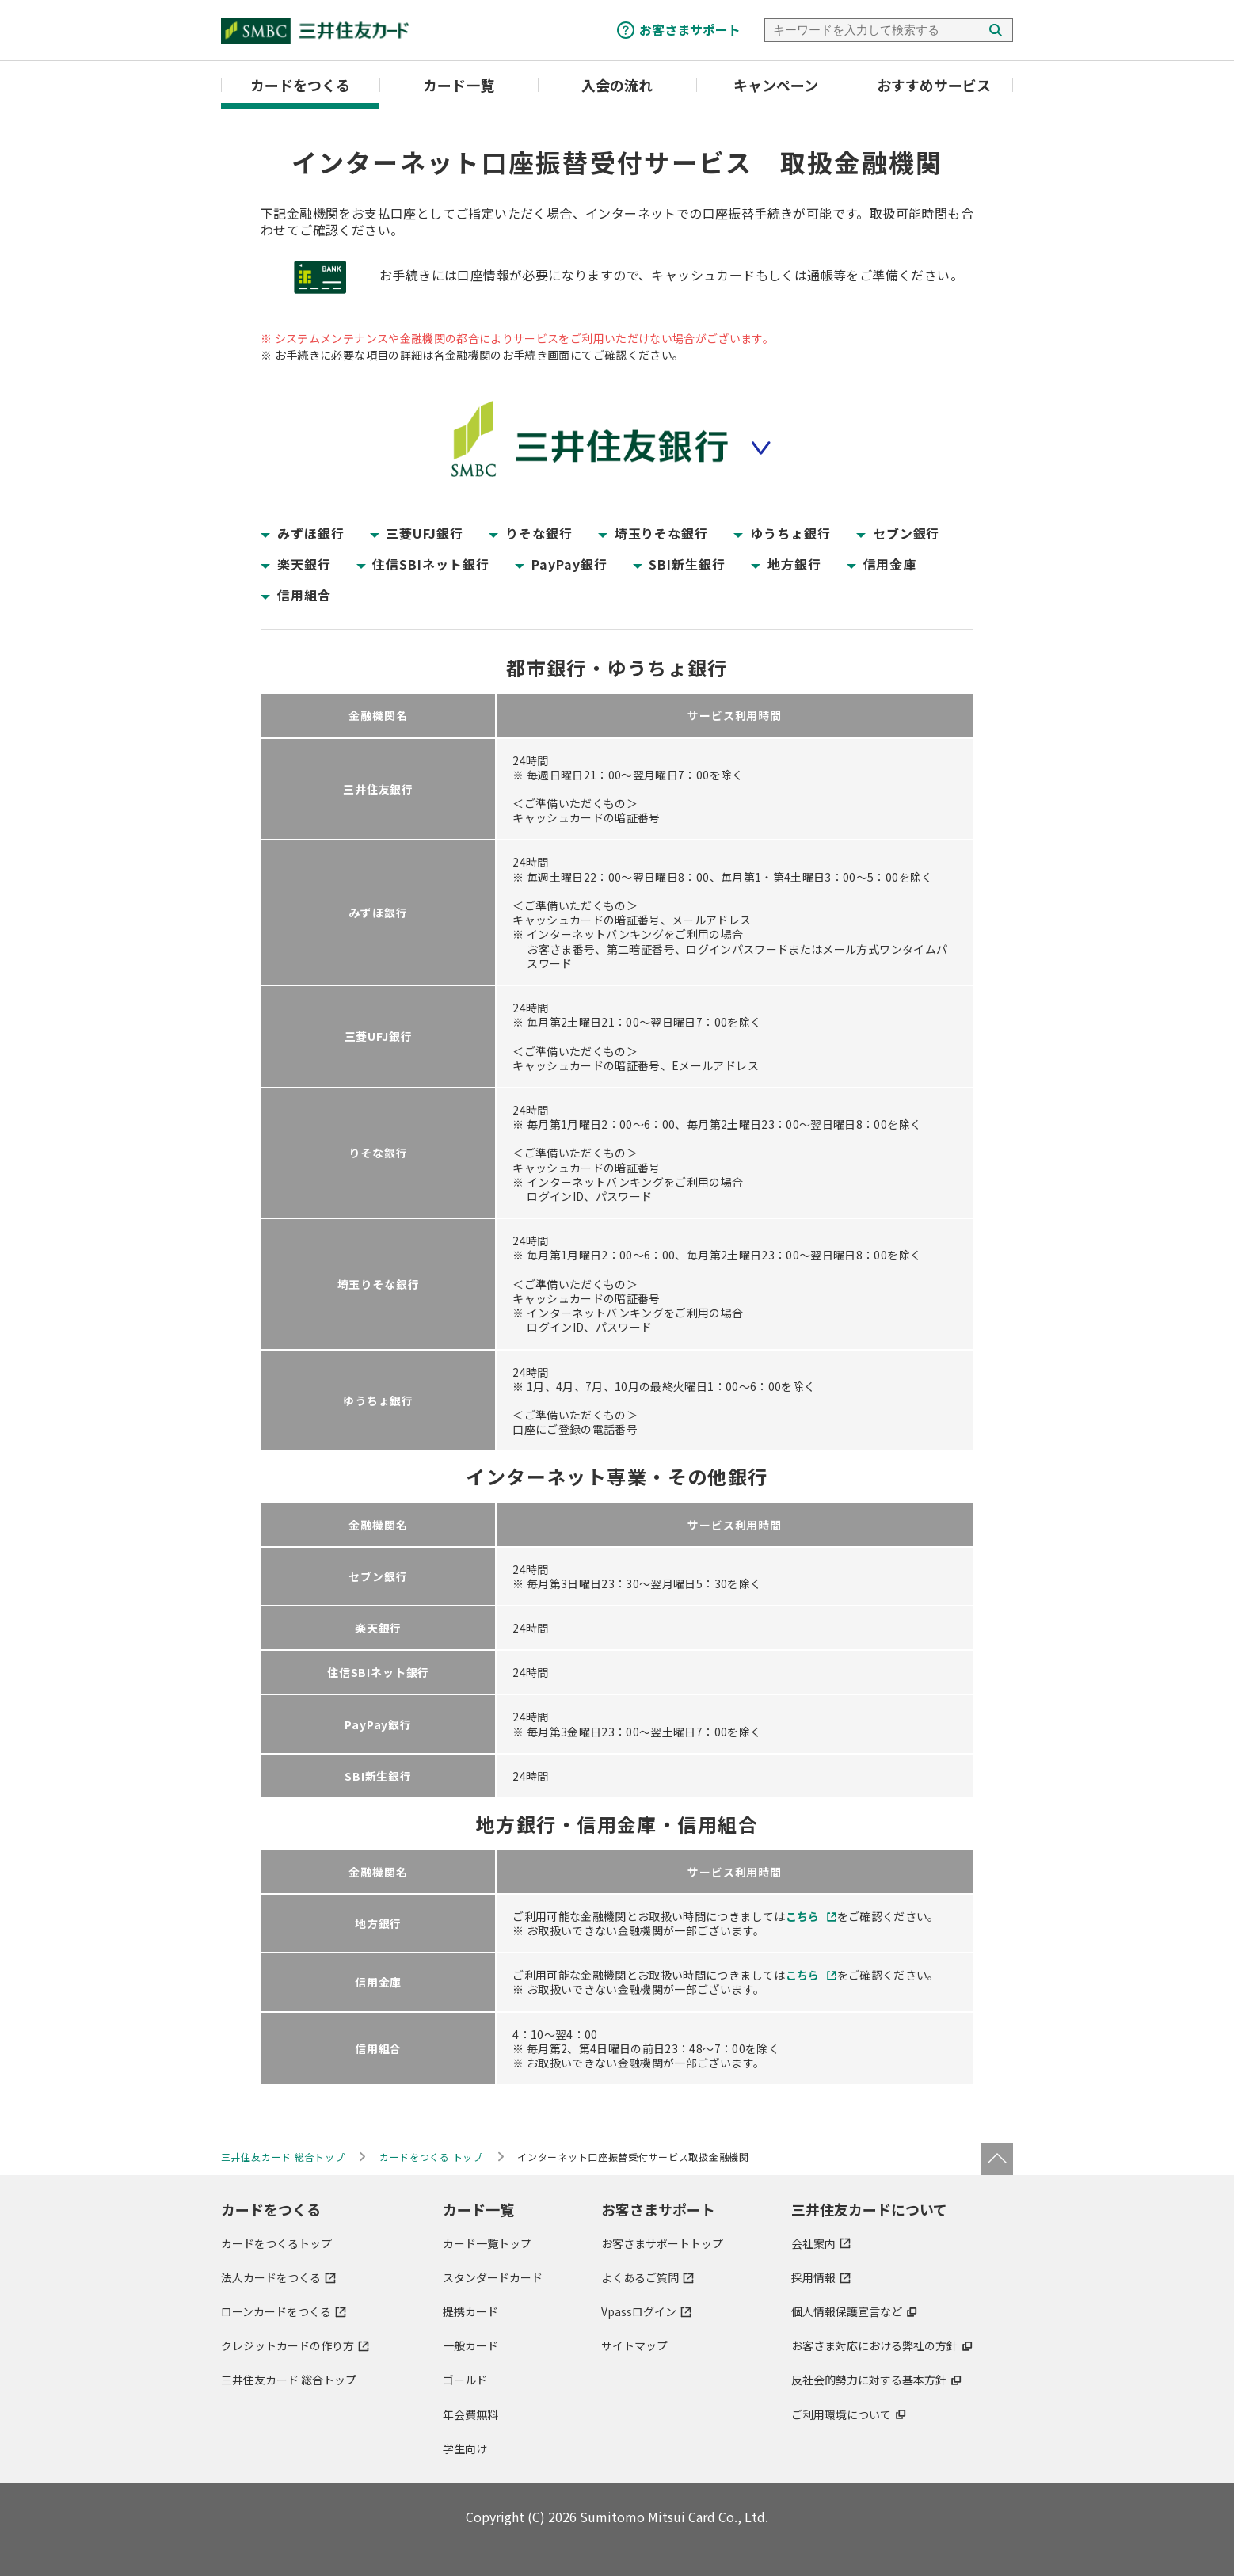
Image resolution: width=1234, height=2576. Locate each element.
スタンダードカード (493, 2277)
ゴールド (465, 2379)
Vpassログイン (638, 2311)
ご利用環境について (841, 2414)
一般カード (470, 2345)
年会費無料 (470, 2414)
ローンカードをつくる (276, 2311)
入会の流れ (617, 84)
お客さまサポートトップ (662, 2243)
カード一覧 (458, 84)
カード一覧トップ (487, 2243)
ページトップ (997, 2159)
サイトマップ (634, 2345)
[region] (617, 1071)
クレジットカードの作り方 (287, 2345)
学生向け (465, 2448)
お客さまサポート (690, 29)
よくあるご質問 (640, 2277)
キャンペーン (775, 84)
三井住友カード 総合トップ (288, 2379)
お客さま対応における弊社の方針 (874, 2345)
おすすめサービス (934, 84)
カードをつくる (300, 84)
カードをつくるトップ (276, 2243)
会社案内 (813, 2243)
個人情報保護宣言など (846, 2311)
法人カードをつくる (271, 2277)
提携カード (470, 2311)
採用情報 (813, 2277)
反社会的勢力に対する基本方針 (868, 2379)
